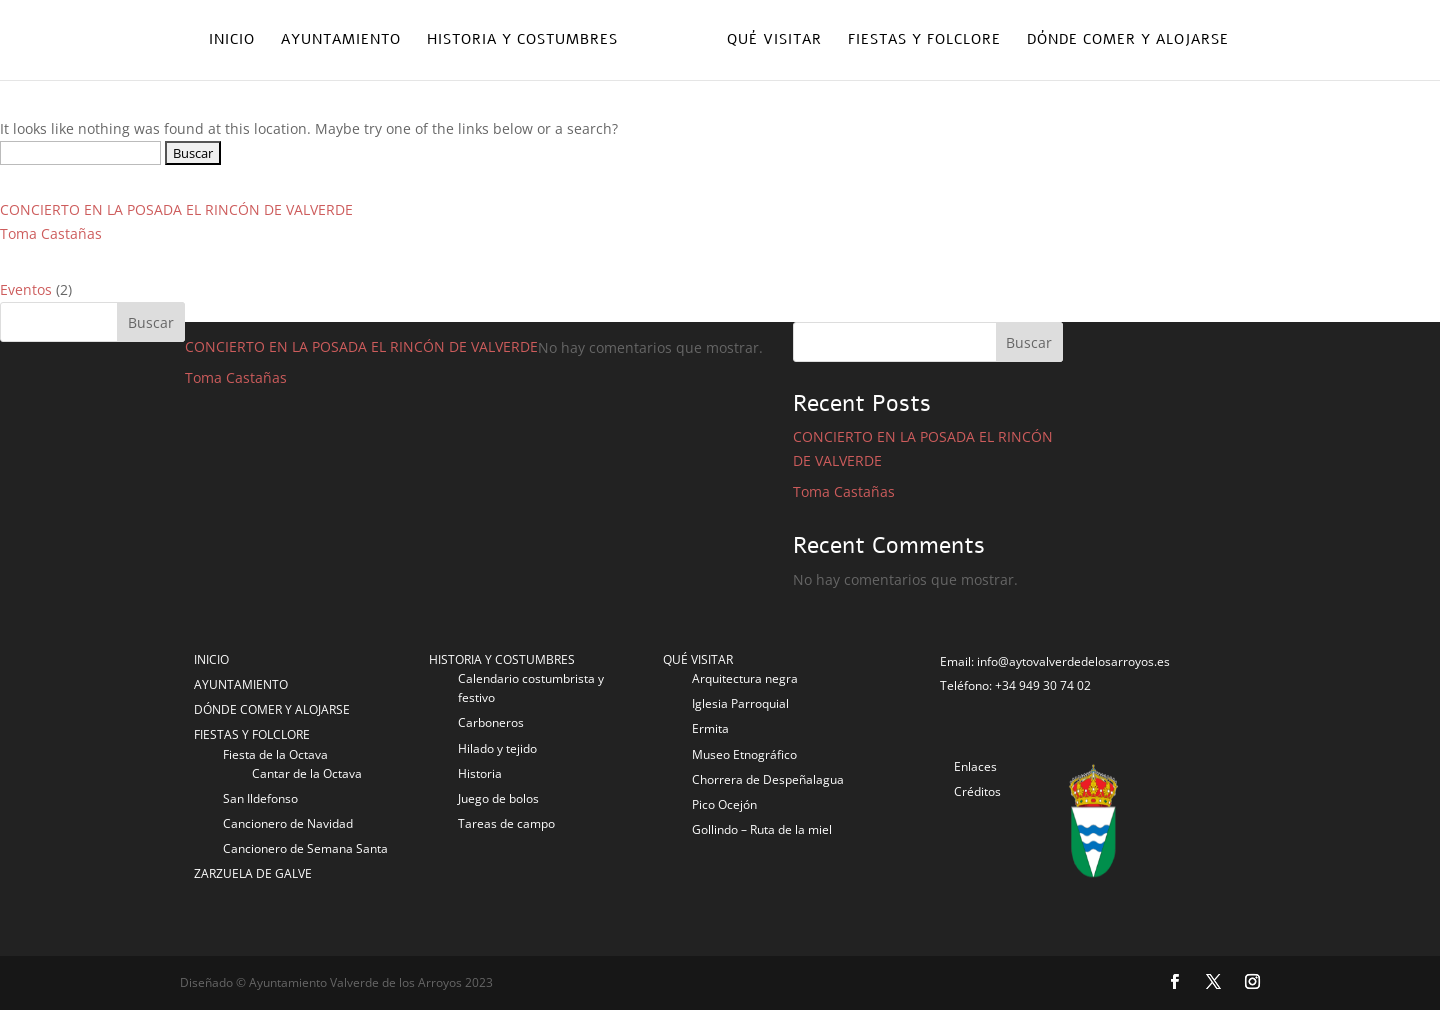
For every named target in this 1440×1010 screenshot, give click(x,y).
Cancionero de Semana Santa (305, 848)
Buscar (151, 322)
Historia (480, 773)
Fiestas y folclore (924, 41)
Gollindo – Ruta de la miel (762, 829)
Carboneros (491, 722)
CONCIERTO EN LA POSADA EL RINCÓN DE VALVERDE (176, 209)
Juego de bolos (498, 798)
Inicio (232, 41)
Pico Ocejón (724, 804)
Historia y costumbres (522, 41)
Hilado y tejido (497, 748)
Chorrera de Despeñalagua (768, 779)
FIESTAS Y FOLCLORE (252, 734)
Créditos (977, 791)
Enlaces (975, 766)
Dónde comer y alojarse (1128, 41)
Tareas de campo (506, 823)
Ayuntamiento (341, 41)
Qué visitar (774, 41)
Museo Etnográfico (744, 754)
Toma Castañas (51, 233)
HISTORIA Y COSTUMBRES (502, 659)
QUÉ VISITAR (698, 659)
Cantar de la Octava (307, 773)
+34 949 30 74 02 (1043, 685)
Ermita (710, 728)
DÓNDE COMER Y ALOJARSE (272, 709)
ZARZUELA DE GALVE (253, 873)
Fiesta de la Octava (275, 754)
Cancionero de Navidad (288, 823)
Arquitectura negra (745, 678)
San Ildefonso (260, 798)
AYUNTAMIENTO (241, 684)
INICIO (211, 659)
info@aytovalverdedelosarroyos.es (1073, 661)
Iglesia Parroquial (740, 703)
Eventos (26, 289)
